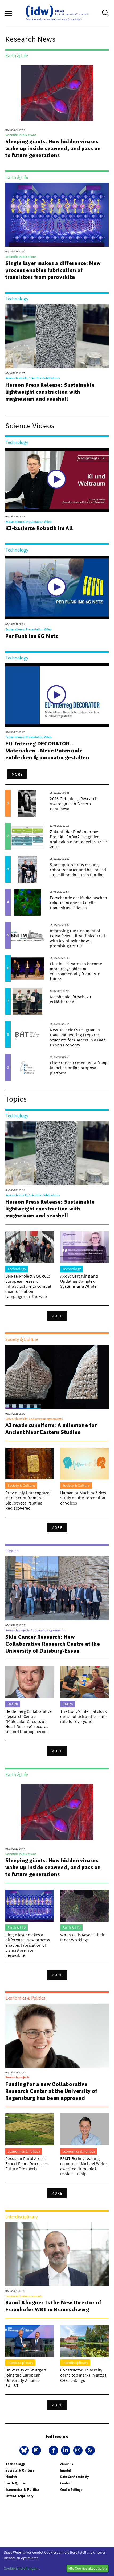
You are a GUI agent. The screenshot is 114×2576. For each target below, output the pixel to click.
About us (66, 2464)
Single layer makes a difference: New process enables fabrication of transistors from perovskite (53, 270)
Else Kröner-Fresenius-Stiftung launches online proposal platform (79, 1067)
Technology (15, 2464)
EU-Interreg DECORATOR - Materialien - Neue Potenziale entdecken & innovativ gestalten (47, 750)
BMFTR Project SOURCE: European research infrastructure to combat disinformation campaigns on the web (28, 1286)
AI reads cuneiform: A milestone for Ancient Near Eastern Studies (51, 1428)
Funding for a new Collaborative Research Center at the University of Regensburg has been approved (51, 2091)
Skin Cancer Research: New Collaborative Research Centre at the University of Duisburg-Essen (52, 1644)
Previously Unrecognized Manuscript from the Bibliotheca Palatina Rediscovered (28, 1500)
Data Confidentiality (74, 2477)
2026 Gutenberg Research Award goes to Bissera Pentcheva (73, 803)
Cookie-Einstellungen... (22, 2568)
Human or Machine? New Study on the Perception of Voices (83, 1497)
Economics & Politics (22, 2489)
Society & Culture (20, 2470)
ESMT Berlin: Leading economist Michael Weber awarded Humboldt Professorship (84, 2166)
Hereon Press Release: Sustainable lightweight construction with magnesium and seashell (50, 392)
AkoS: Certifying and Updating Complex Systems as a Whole (79, 1281)
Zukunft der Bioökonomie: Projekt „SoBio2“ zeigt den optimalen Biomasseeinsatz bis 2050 (79, 839)
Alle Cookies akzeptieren (87, 2568)
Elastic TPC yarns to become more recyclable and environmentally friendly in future (76, 971)
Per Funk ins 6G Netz (31, 636)
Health (11, 2476)
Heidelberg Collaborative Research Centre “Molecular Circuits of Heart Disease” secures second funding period (28, 1721)
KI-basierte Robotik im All (39, 528)
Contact (65, 2483)
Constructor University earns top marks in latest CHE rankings (83, 2375)
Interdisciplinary (19, 2495)
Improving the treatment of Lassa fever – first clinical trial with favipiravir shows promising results (77, 938)
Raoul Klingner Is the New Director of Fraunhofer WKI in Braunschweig (53, 2305)
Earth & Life (15, 2483)
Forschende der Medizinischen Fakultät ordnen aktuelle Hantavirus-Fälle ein (78, 902)
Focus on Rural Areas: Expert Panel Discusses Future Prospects (26, 2163)
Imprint (65, 2470)
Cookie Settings (71, 2489)
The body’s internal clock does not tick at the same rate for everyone (83, 1716)
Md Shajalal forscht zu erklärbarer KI (70, 999)
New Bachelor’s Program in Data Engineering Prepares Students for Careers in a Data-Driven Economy (78, 1037)
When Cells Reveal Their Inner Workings (82, 1937)
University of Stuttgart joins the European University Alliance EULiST (25, 2377)
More (17, 774)
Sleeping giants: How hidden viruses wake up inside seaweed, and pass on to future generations (53, 148)
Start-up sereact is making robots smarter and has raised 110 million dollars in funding (78, 869)
